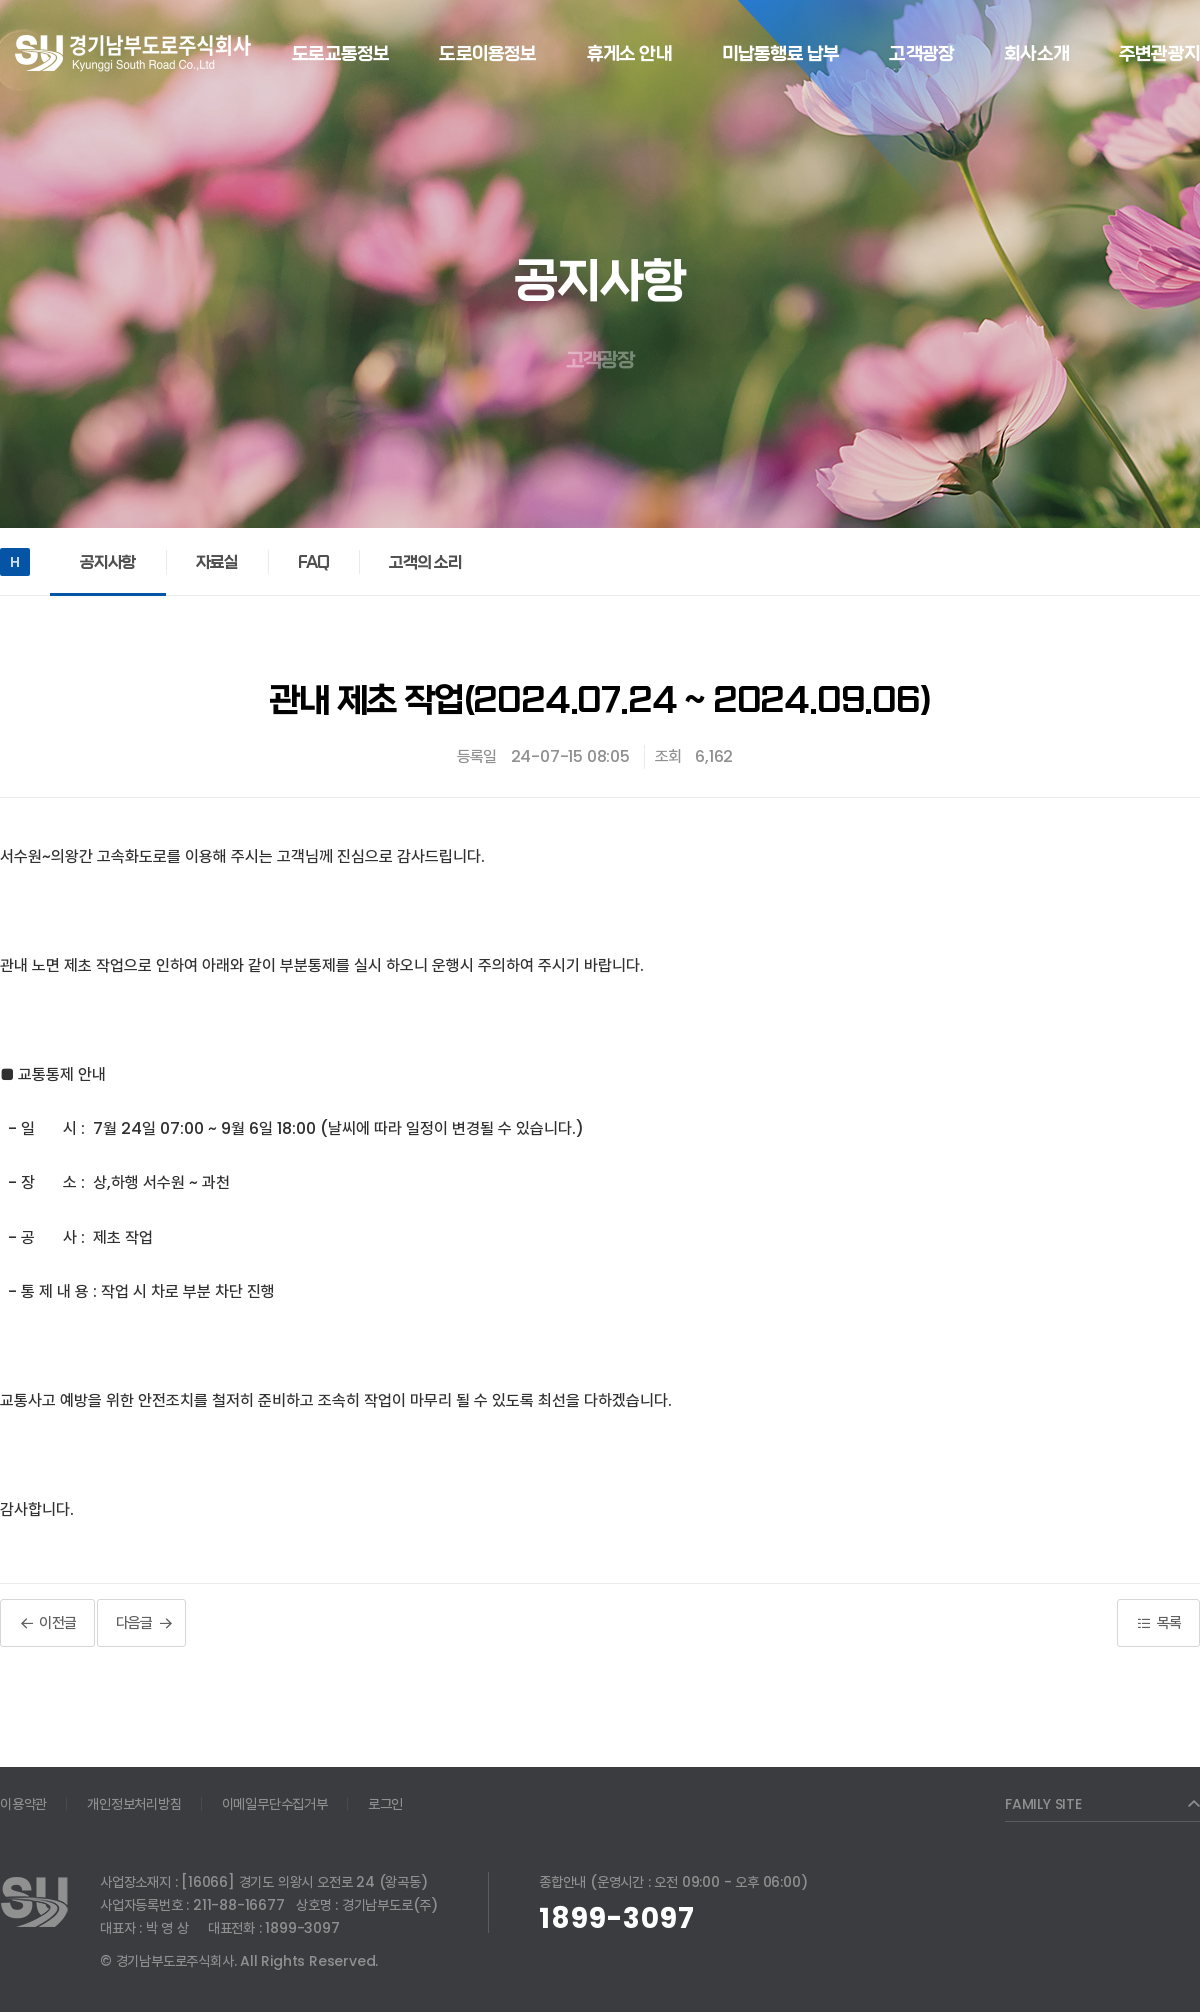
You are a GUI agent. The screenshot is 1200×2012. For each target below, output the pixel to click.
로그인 (385, 1804)
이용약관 (23, 1804)
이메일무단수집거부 (275, 1804)
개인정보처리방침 (134, 1804)
